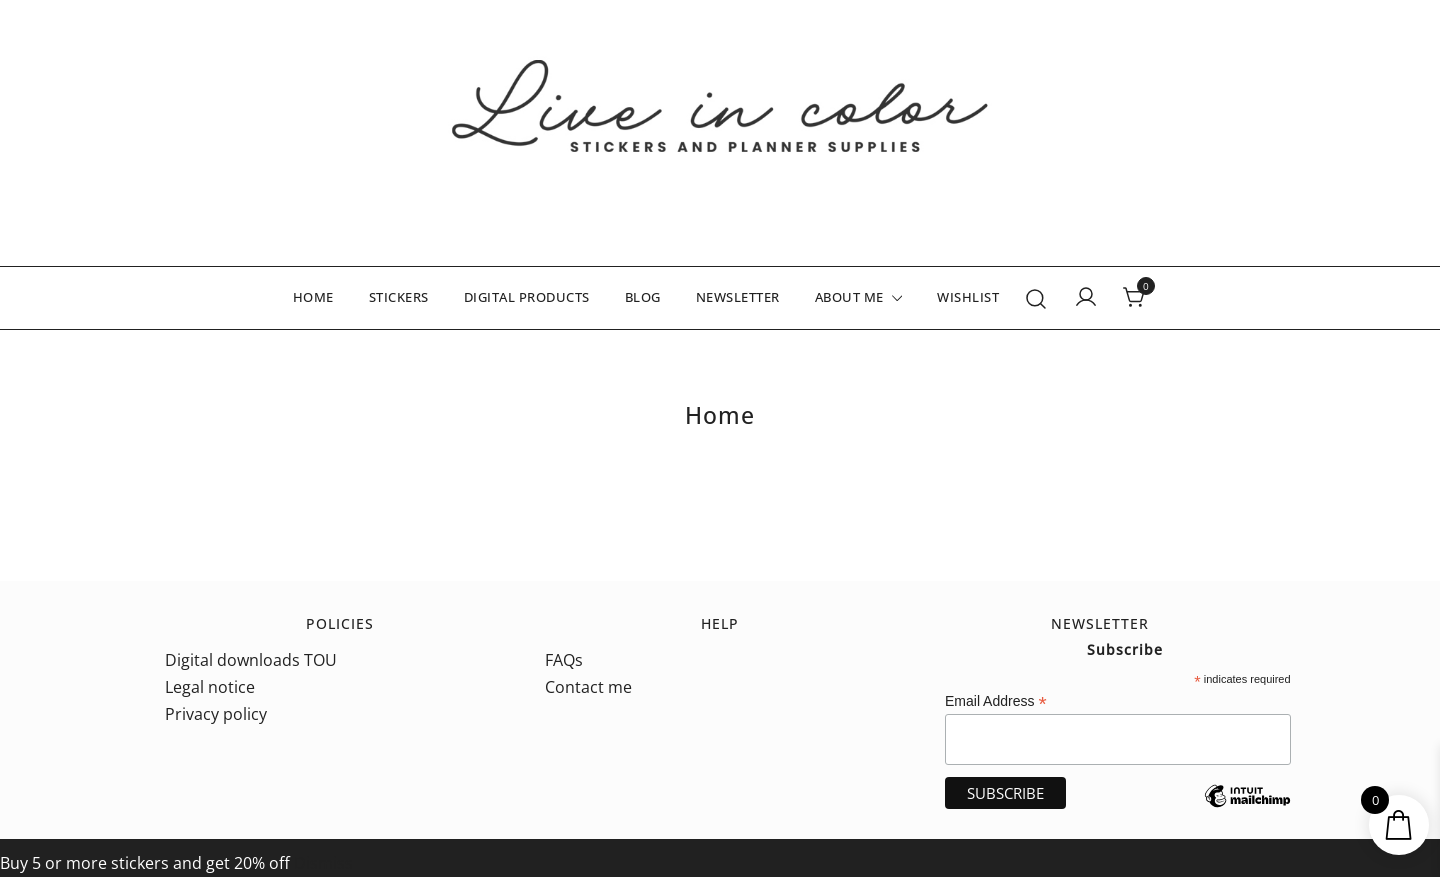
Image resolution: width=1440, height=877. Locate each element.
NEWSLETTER (738, 297)
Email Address (996, 701)
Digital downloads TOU (251, 660)
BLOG (643, 297)
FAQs (564, 660)
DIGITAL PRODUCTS (527, 297)
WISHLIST (968, 297)
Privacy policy (216, 714)
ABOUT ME (849, 297)
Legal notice (210, 687)
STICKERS (399, 297)
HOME (313, 297)
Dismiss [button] (323, 863)
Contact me (588, 687)
